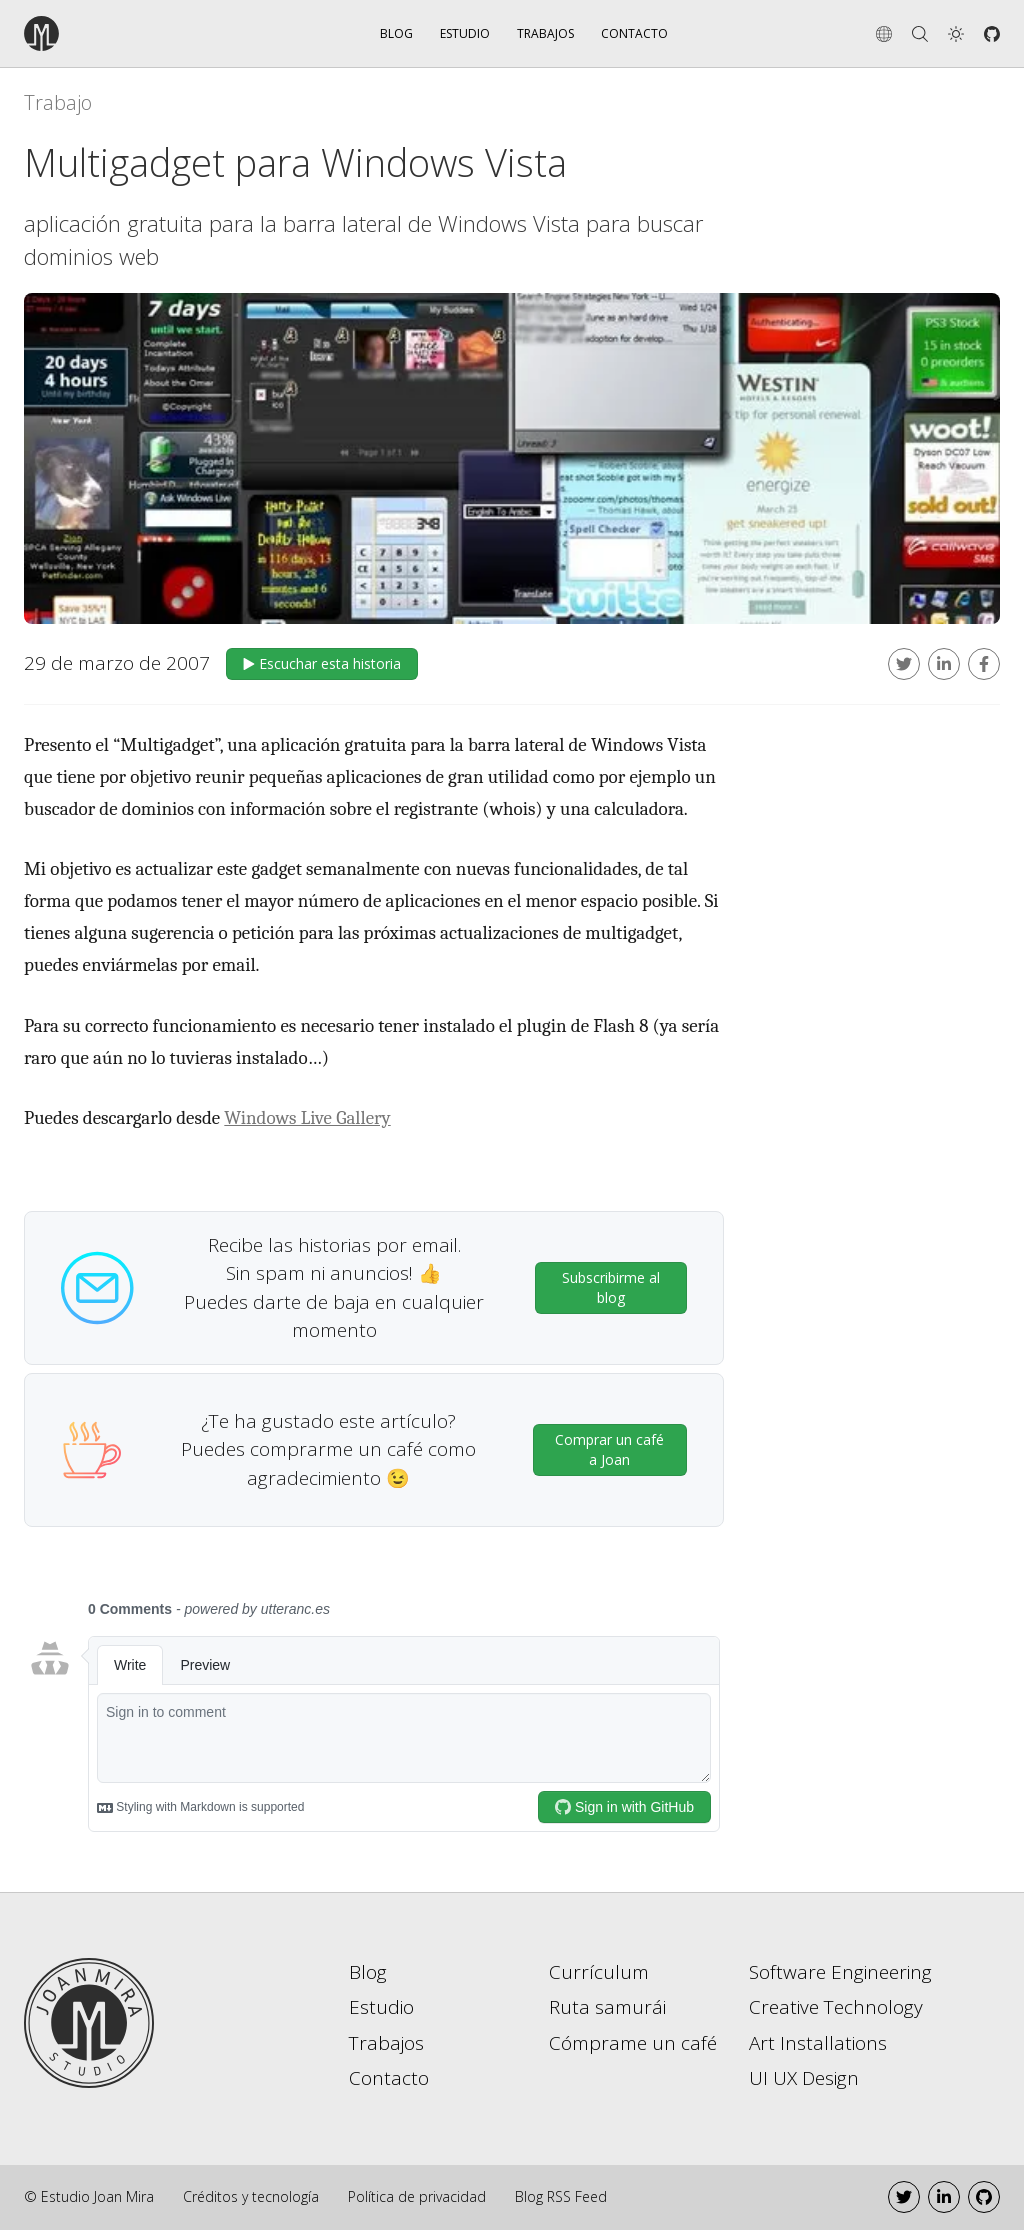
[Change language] (884, 34)
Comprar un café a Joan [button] (609, 1449)
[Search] (920, 34)
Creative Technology (836, 2007)
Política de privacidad (417, 2196)
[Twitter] (904, 2197)
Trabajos (545, 33)
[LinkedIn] (944, 2197)
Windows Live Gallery (307, 1118)
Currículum (599, 1972)
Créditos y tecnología (251, 2196)
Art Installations (818, 2043)
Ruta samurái (607, 2007)
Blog (396, 33)
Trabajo (58, 102)
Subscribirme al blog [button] (611, 1287)
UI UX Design (804, 2078)
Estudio (465, 33)
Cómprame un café (633, 2043)
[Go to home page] (89, 2021)
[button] (956, 34)
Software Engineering (840, 1972)
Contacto (634, 33)
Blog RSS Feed (561, 2196)
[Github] (992, 34)
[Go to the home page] (98, 33)
